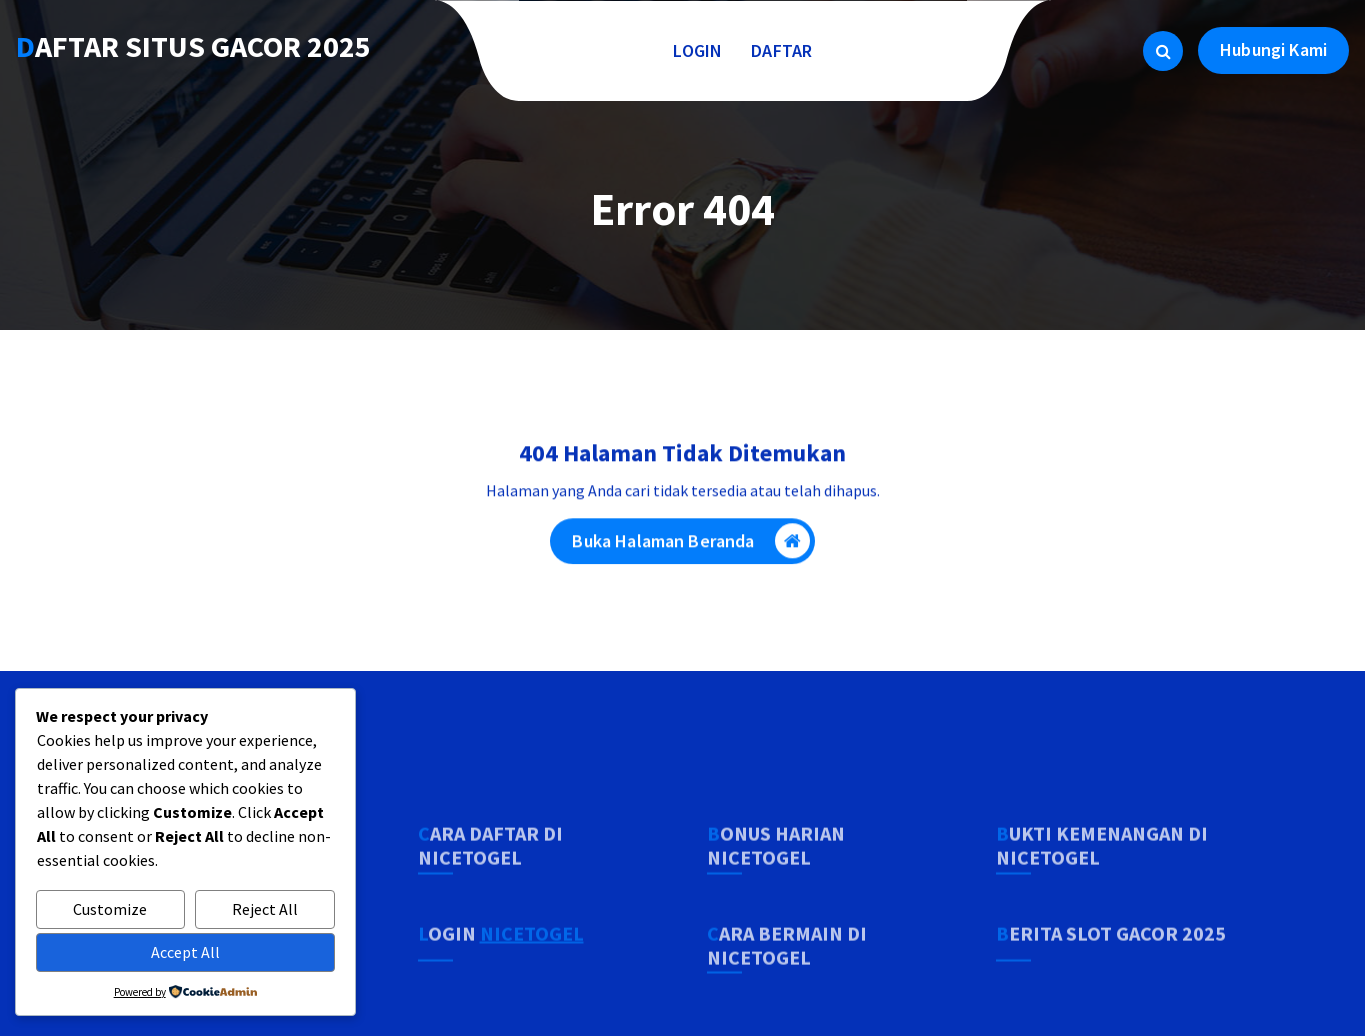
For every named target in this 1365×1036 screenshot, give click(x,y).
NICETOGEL (532, 972)
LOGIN (698, 50)
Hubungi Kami (1273, 49)
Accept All (185, 952)
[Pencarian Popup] (1163, 51)
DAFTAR (782, 50)
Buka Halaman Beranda (690, 544)
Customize (110, 909)
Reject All (265, 909)
